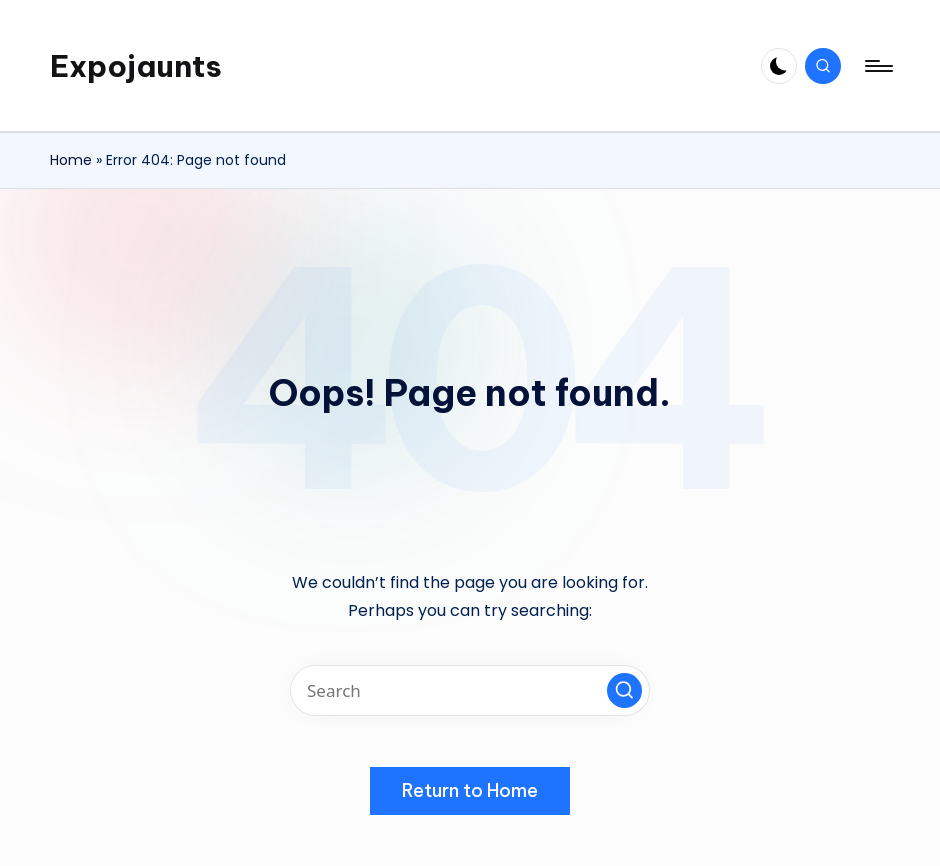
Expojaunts (136, 66)
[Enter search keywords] (470, 690)
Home (71, 160)
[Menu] (877, 66)
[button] (624, 690)
